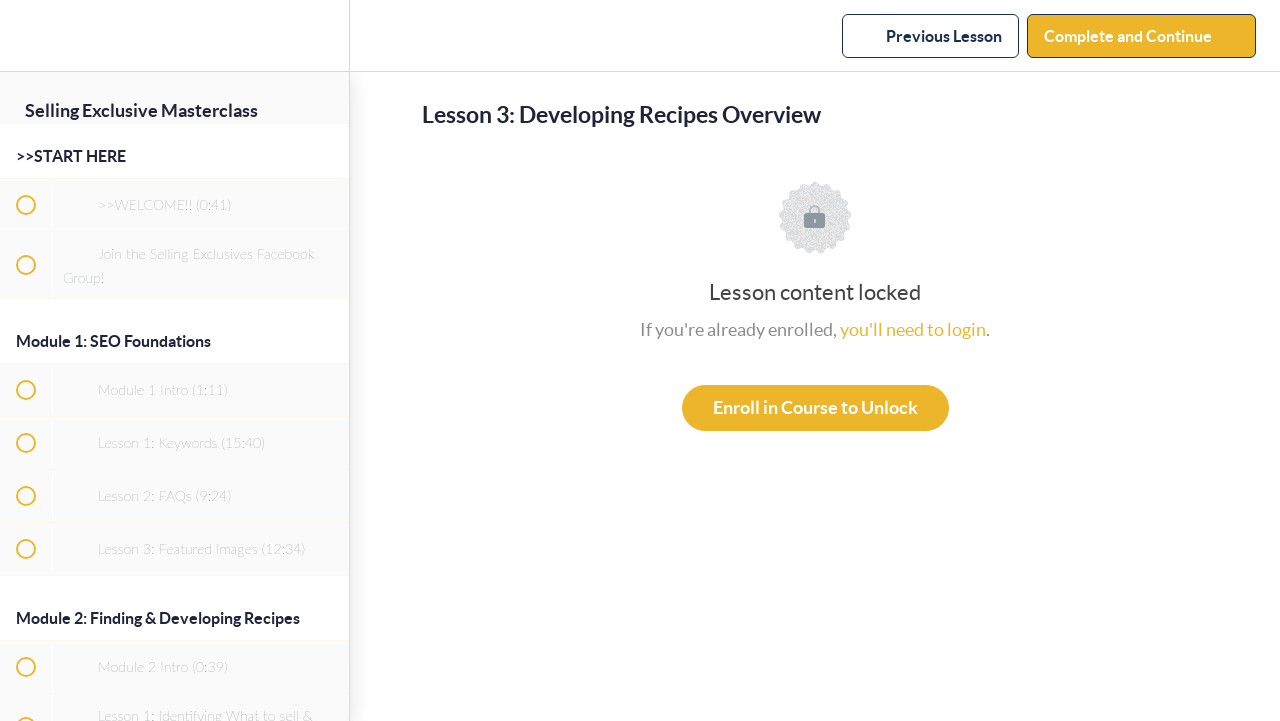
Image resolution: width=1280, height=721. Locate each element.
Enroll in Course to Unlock (815, 407)
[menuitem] (324, 35)
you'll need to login (913, 329)
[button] (25, 35)
